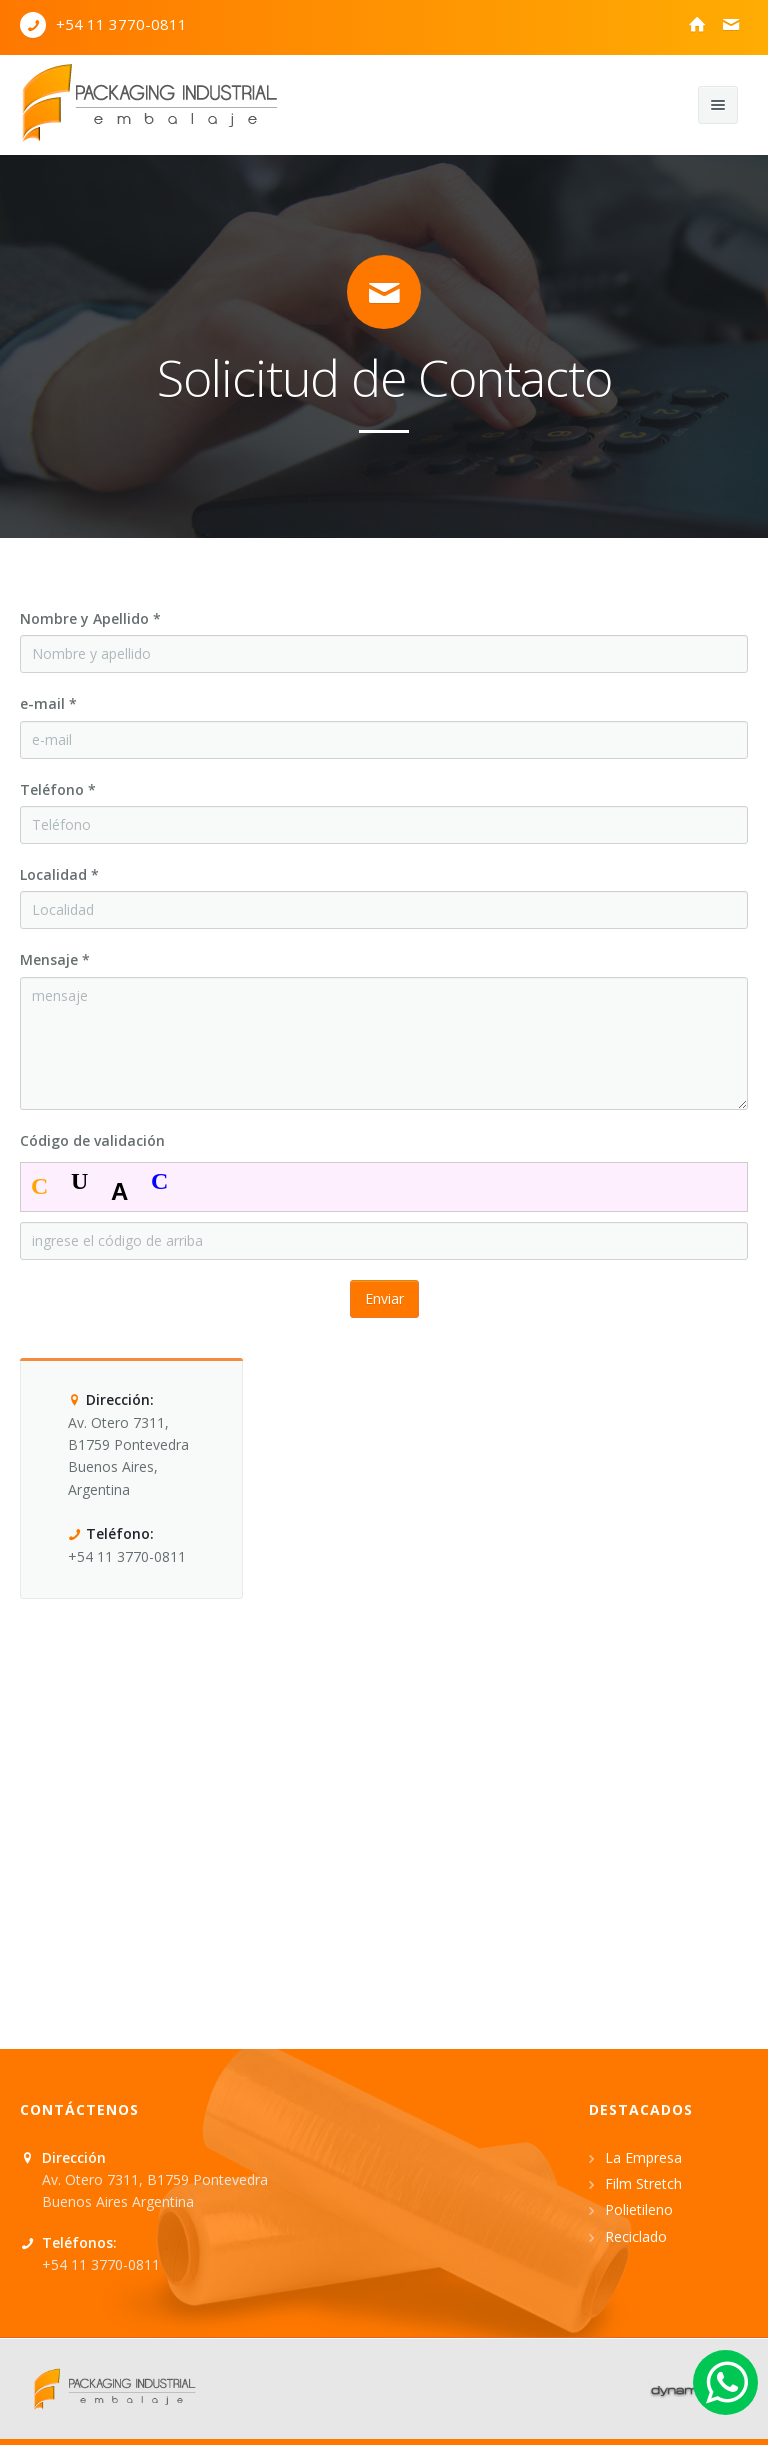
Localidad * (59, 874)
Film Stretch (643, 2183)
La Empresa (643, 2157)
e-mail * (48, 703)
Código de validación (92, 1140)
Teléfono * (58, 789)
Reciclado (636, 2236)
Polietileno (639, 2209)
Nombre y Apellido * (90, 618)
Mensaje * (55, 959)
